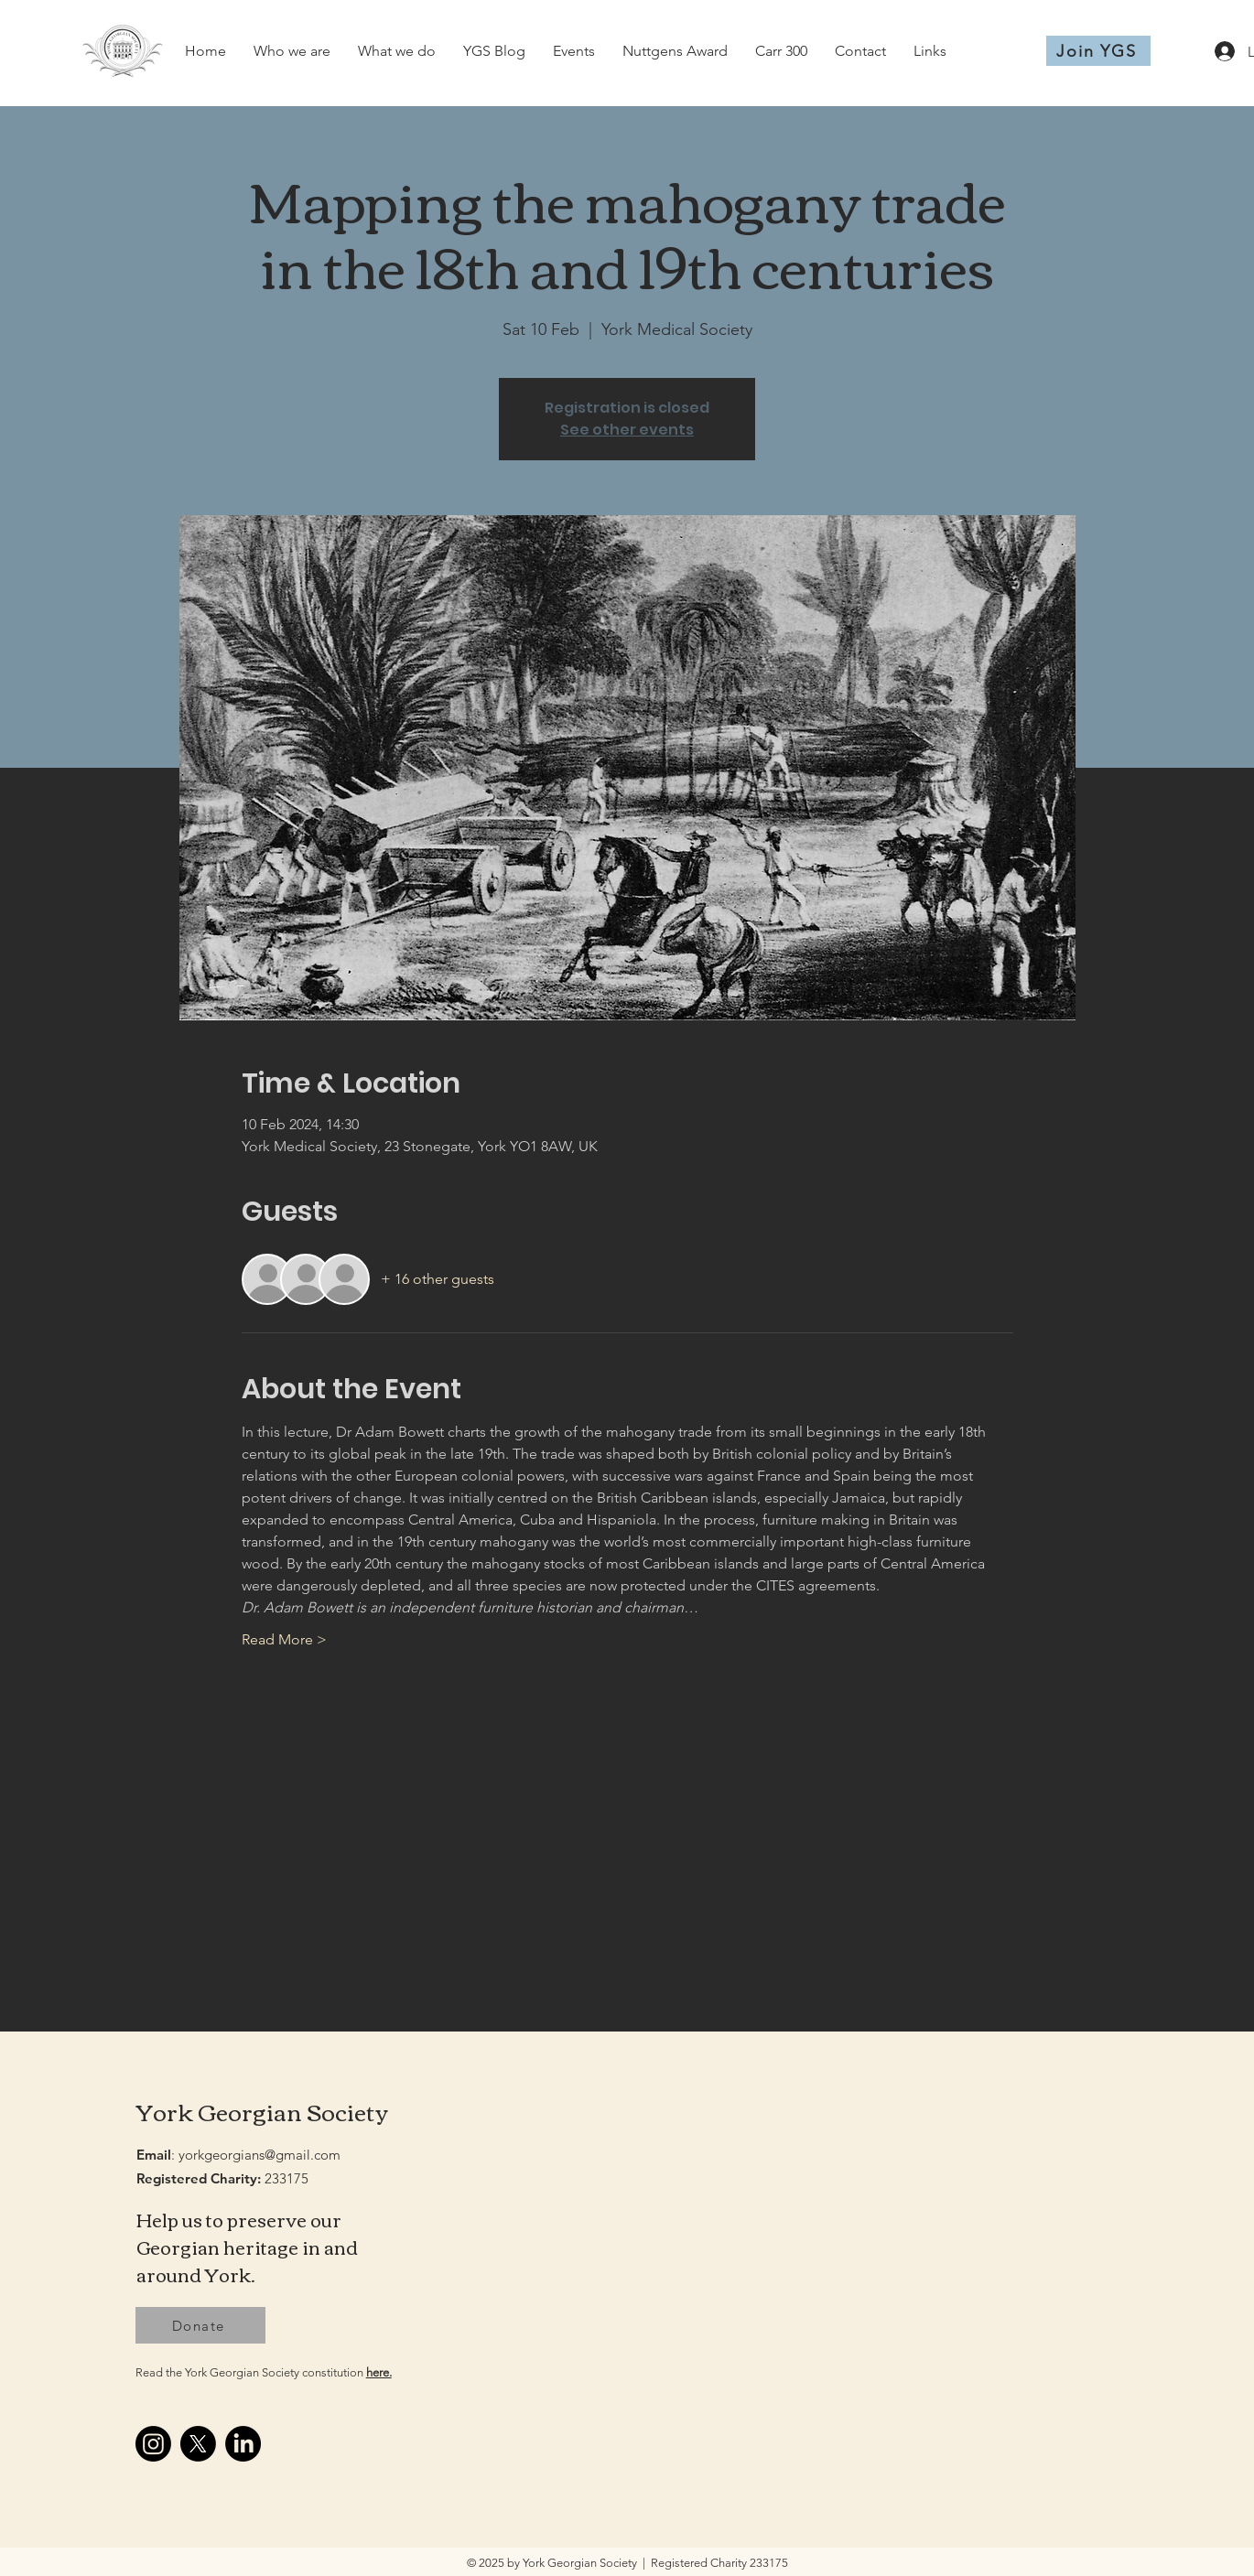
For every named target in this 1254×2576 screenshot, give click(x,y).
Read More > (284, 1639)
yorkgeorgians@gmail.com (259, 2154)
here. (379, 2372)
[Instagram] (153, 2444)
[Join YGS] (1098, 51)
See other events (627, 429)
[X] (198, 2444)
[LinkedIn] (243, 2444)
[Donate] (200, 2325)
